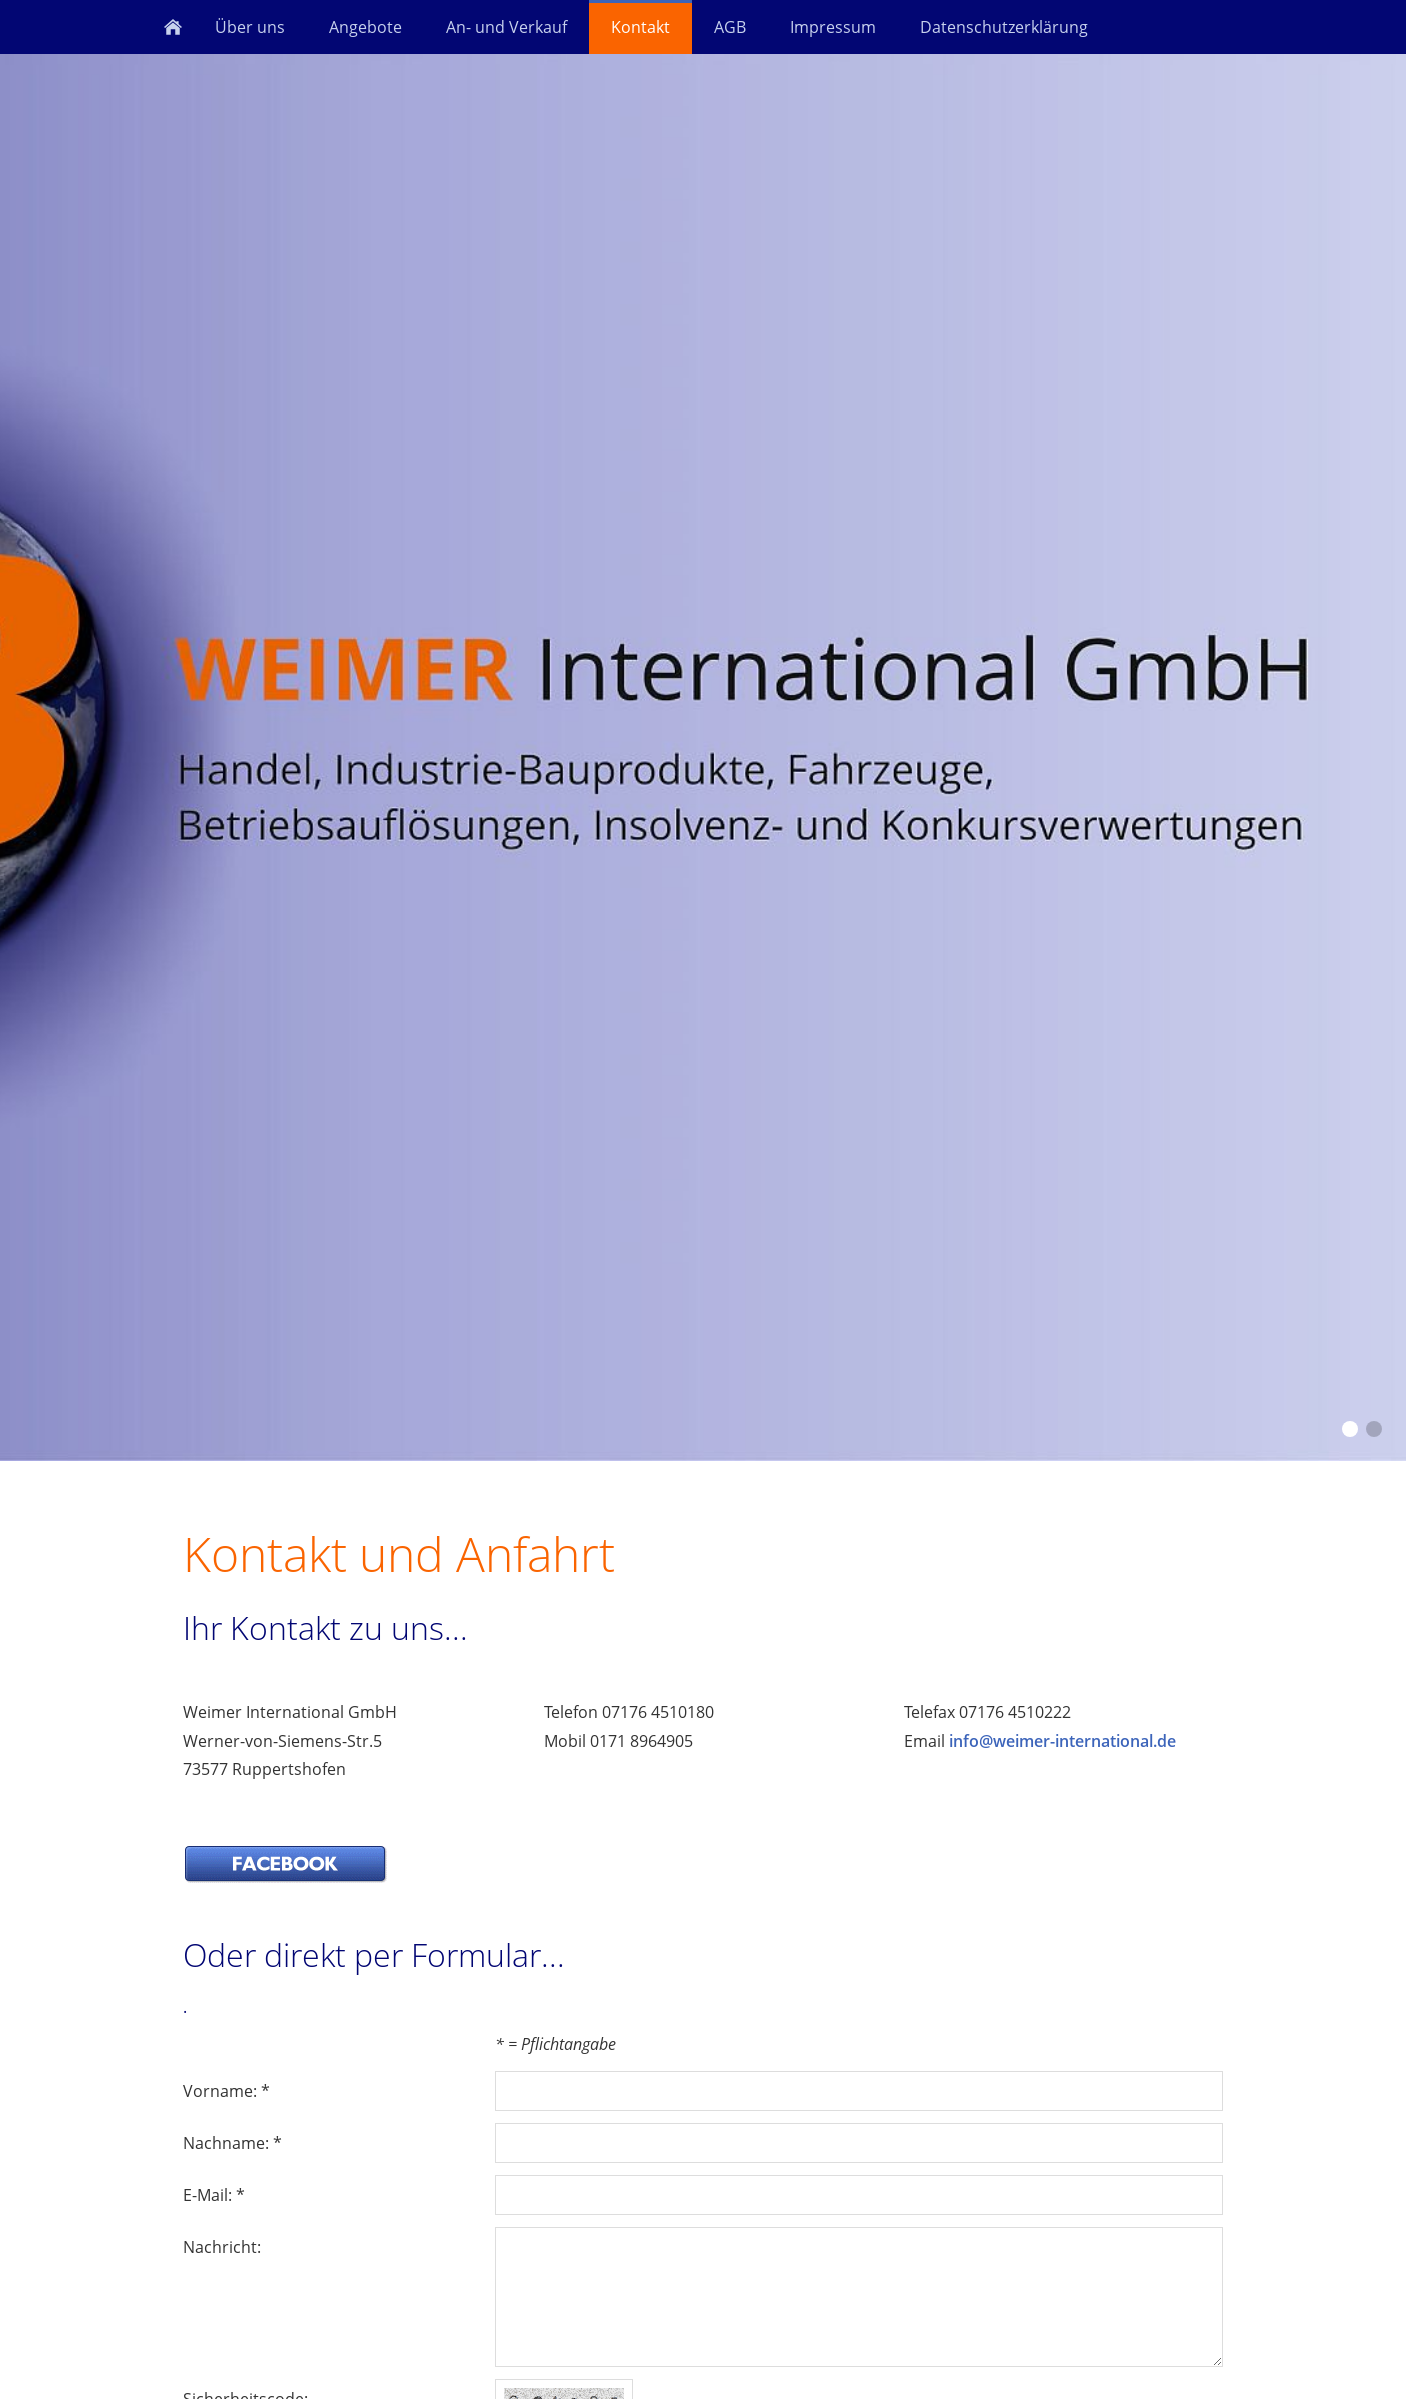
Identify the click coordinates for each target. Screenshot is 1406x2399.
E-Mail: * (214, 2195)
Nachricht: (222, 2247)
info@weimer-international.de (1062, 1741)
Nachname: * (232, 2143)
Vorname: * (226, 2091)
